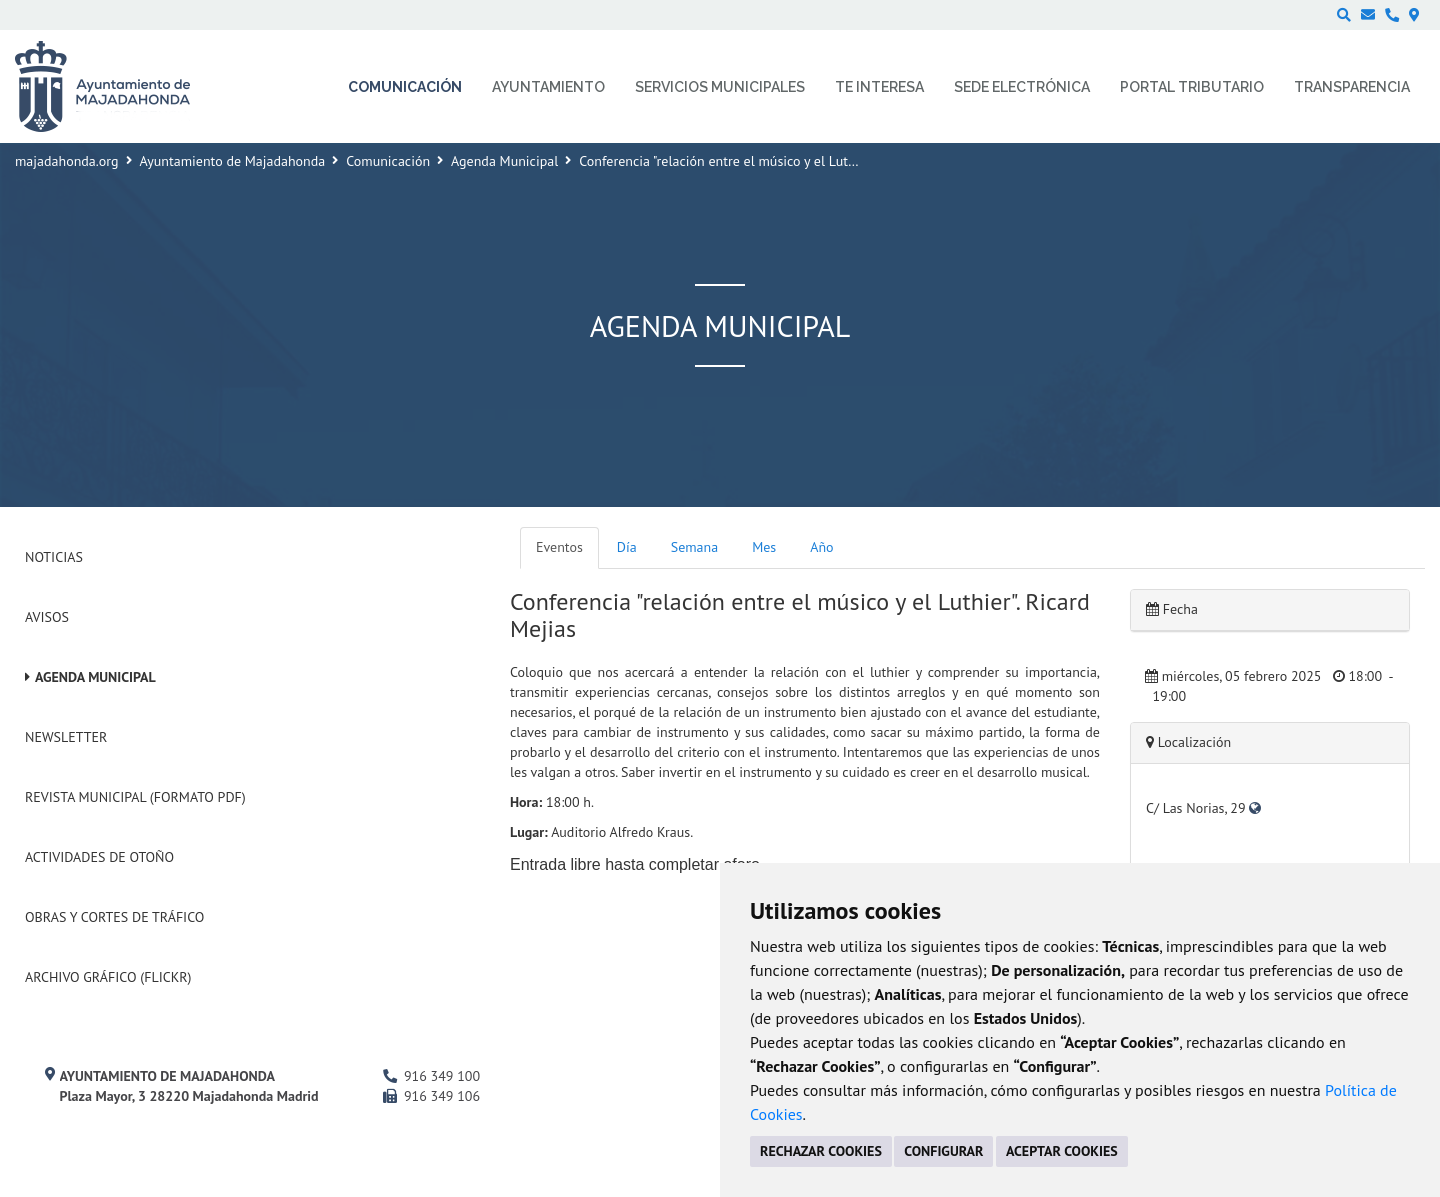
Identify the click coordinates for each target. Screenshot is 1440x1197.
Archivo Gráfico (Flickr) (108, 977)
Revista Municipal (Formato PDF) (135, 797)
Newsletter (66, 737)
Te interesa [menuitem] (879, 87)
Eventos (559, 547)
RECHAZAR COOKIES (821, 1151)
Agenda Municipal (504, 161)
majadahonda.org (67, 161)
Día (627, 547)
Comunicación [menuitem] (405, 87)
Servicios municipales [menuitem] (720, 87)
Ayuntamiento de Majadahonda (233, 161)
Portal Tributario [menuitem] (1192, 87)
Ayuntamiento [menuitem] (548, 87)
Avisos (47, 617)
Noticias (54, 557)
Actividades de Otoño (99, 857)
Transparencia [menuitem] (1352, 87)
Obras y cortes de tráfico (114, 917)
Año (821, 547)
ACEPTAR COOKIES (1062, 1151)
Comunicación (388, 161)
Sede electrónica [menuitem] (1022, 87)
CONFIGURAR (943, 1151)
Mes (764, 547)
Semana (694, 547)
